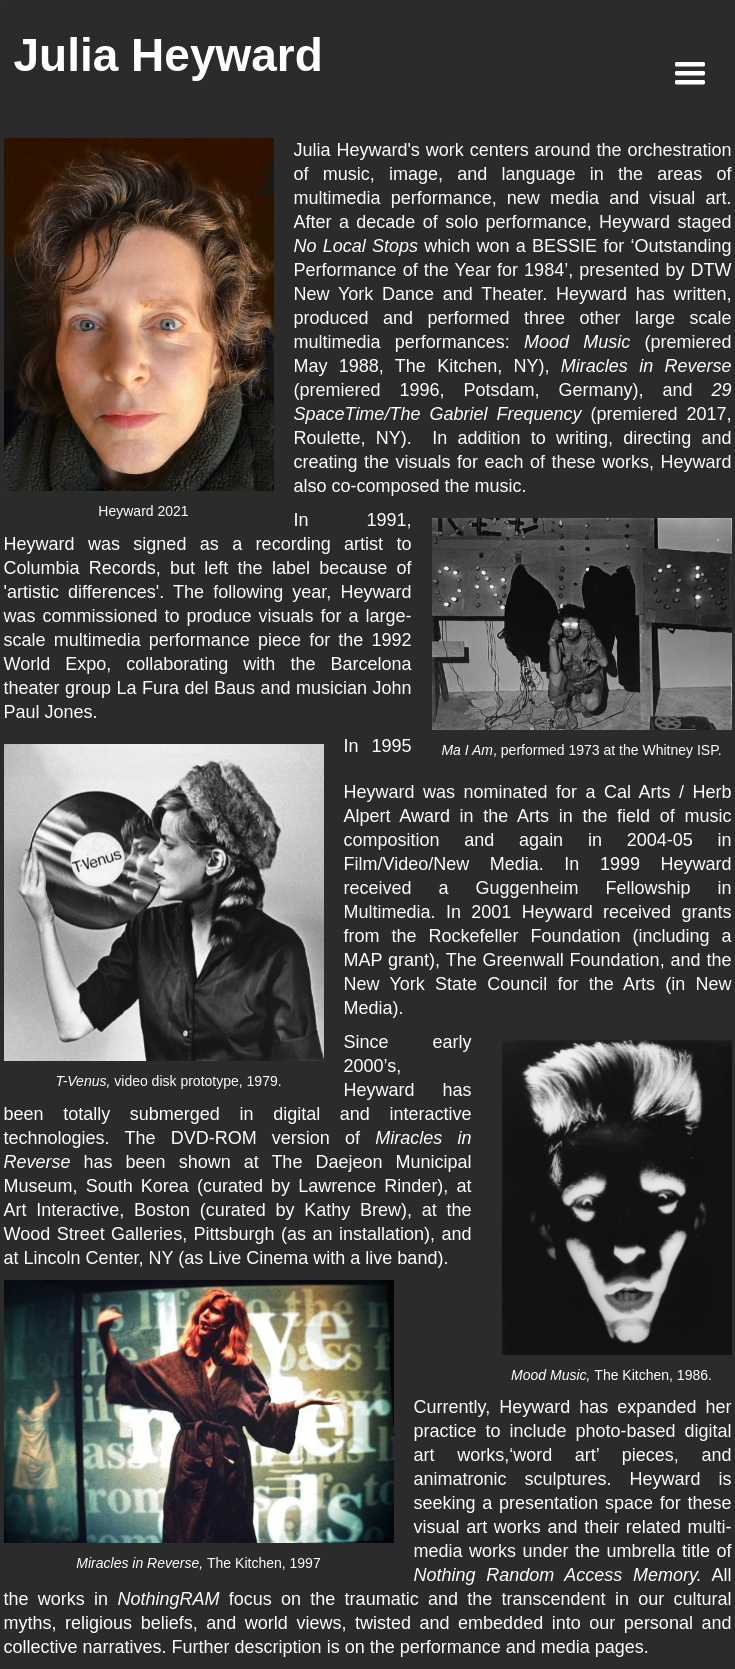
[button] (690, 74)
